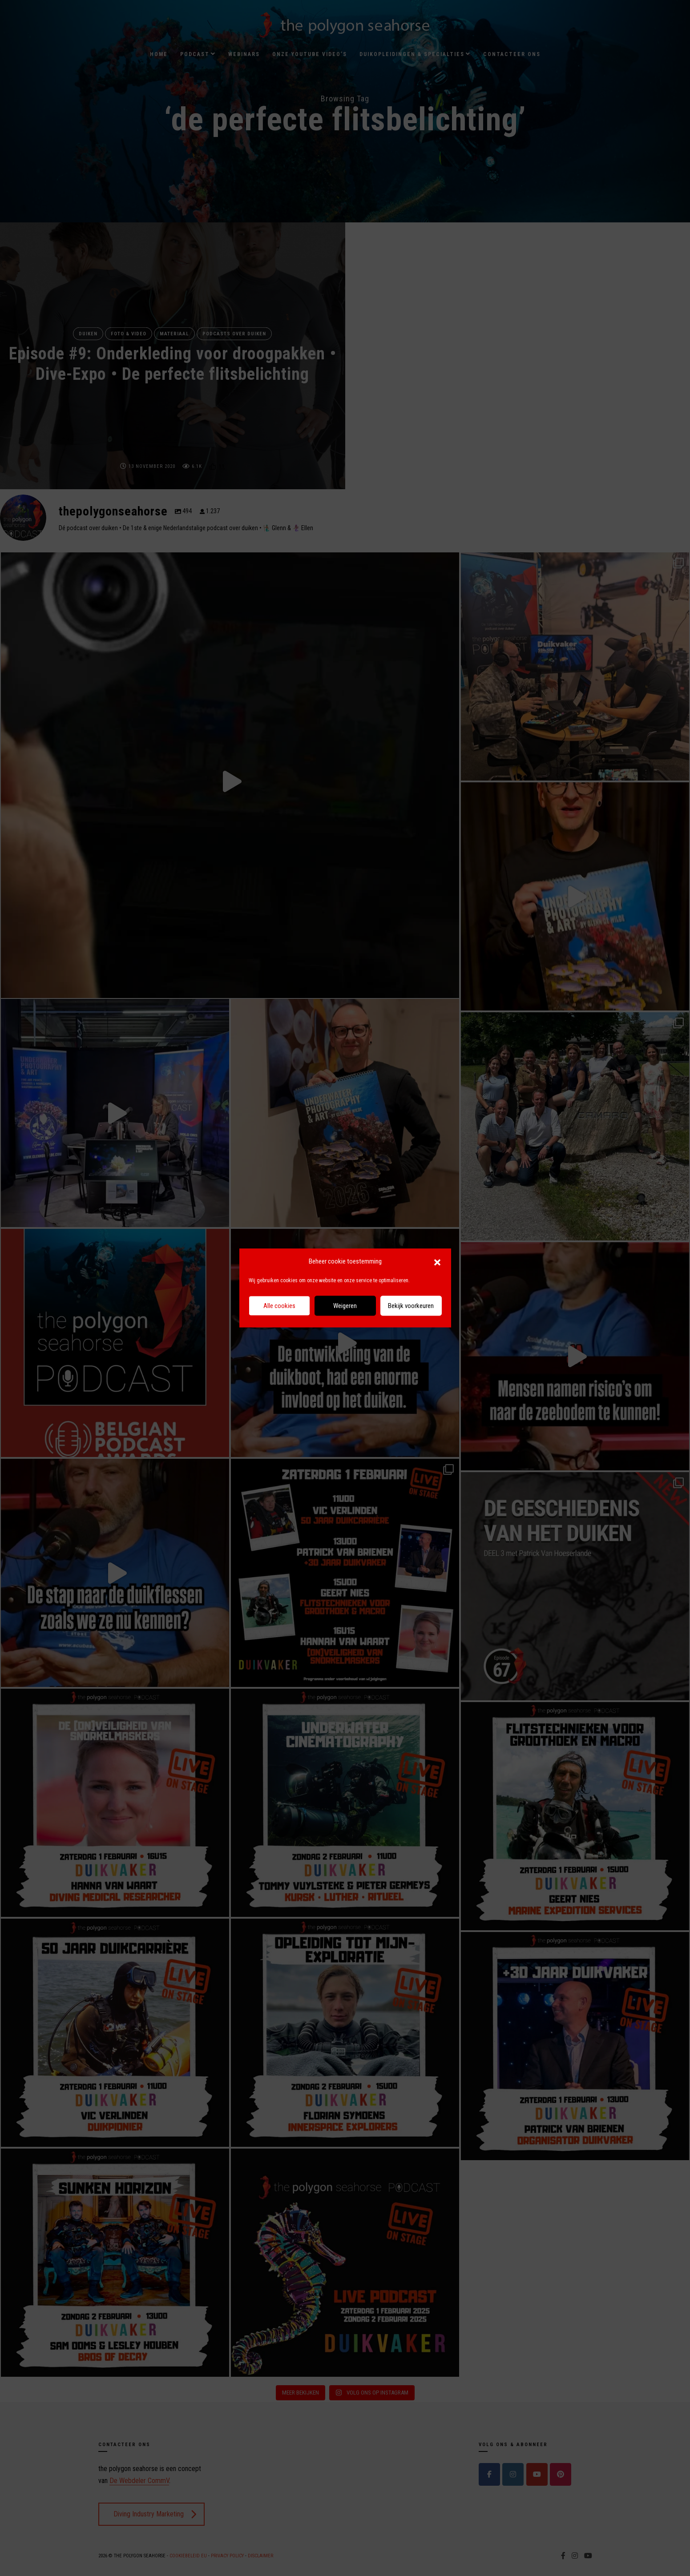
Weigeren (345, 1306)
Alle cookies (279, 1306)
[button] (437, 1261)
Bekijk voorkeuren (411, 1306)
